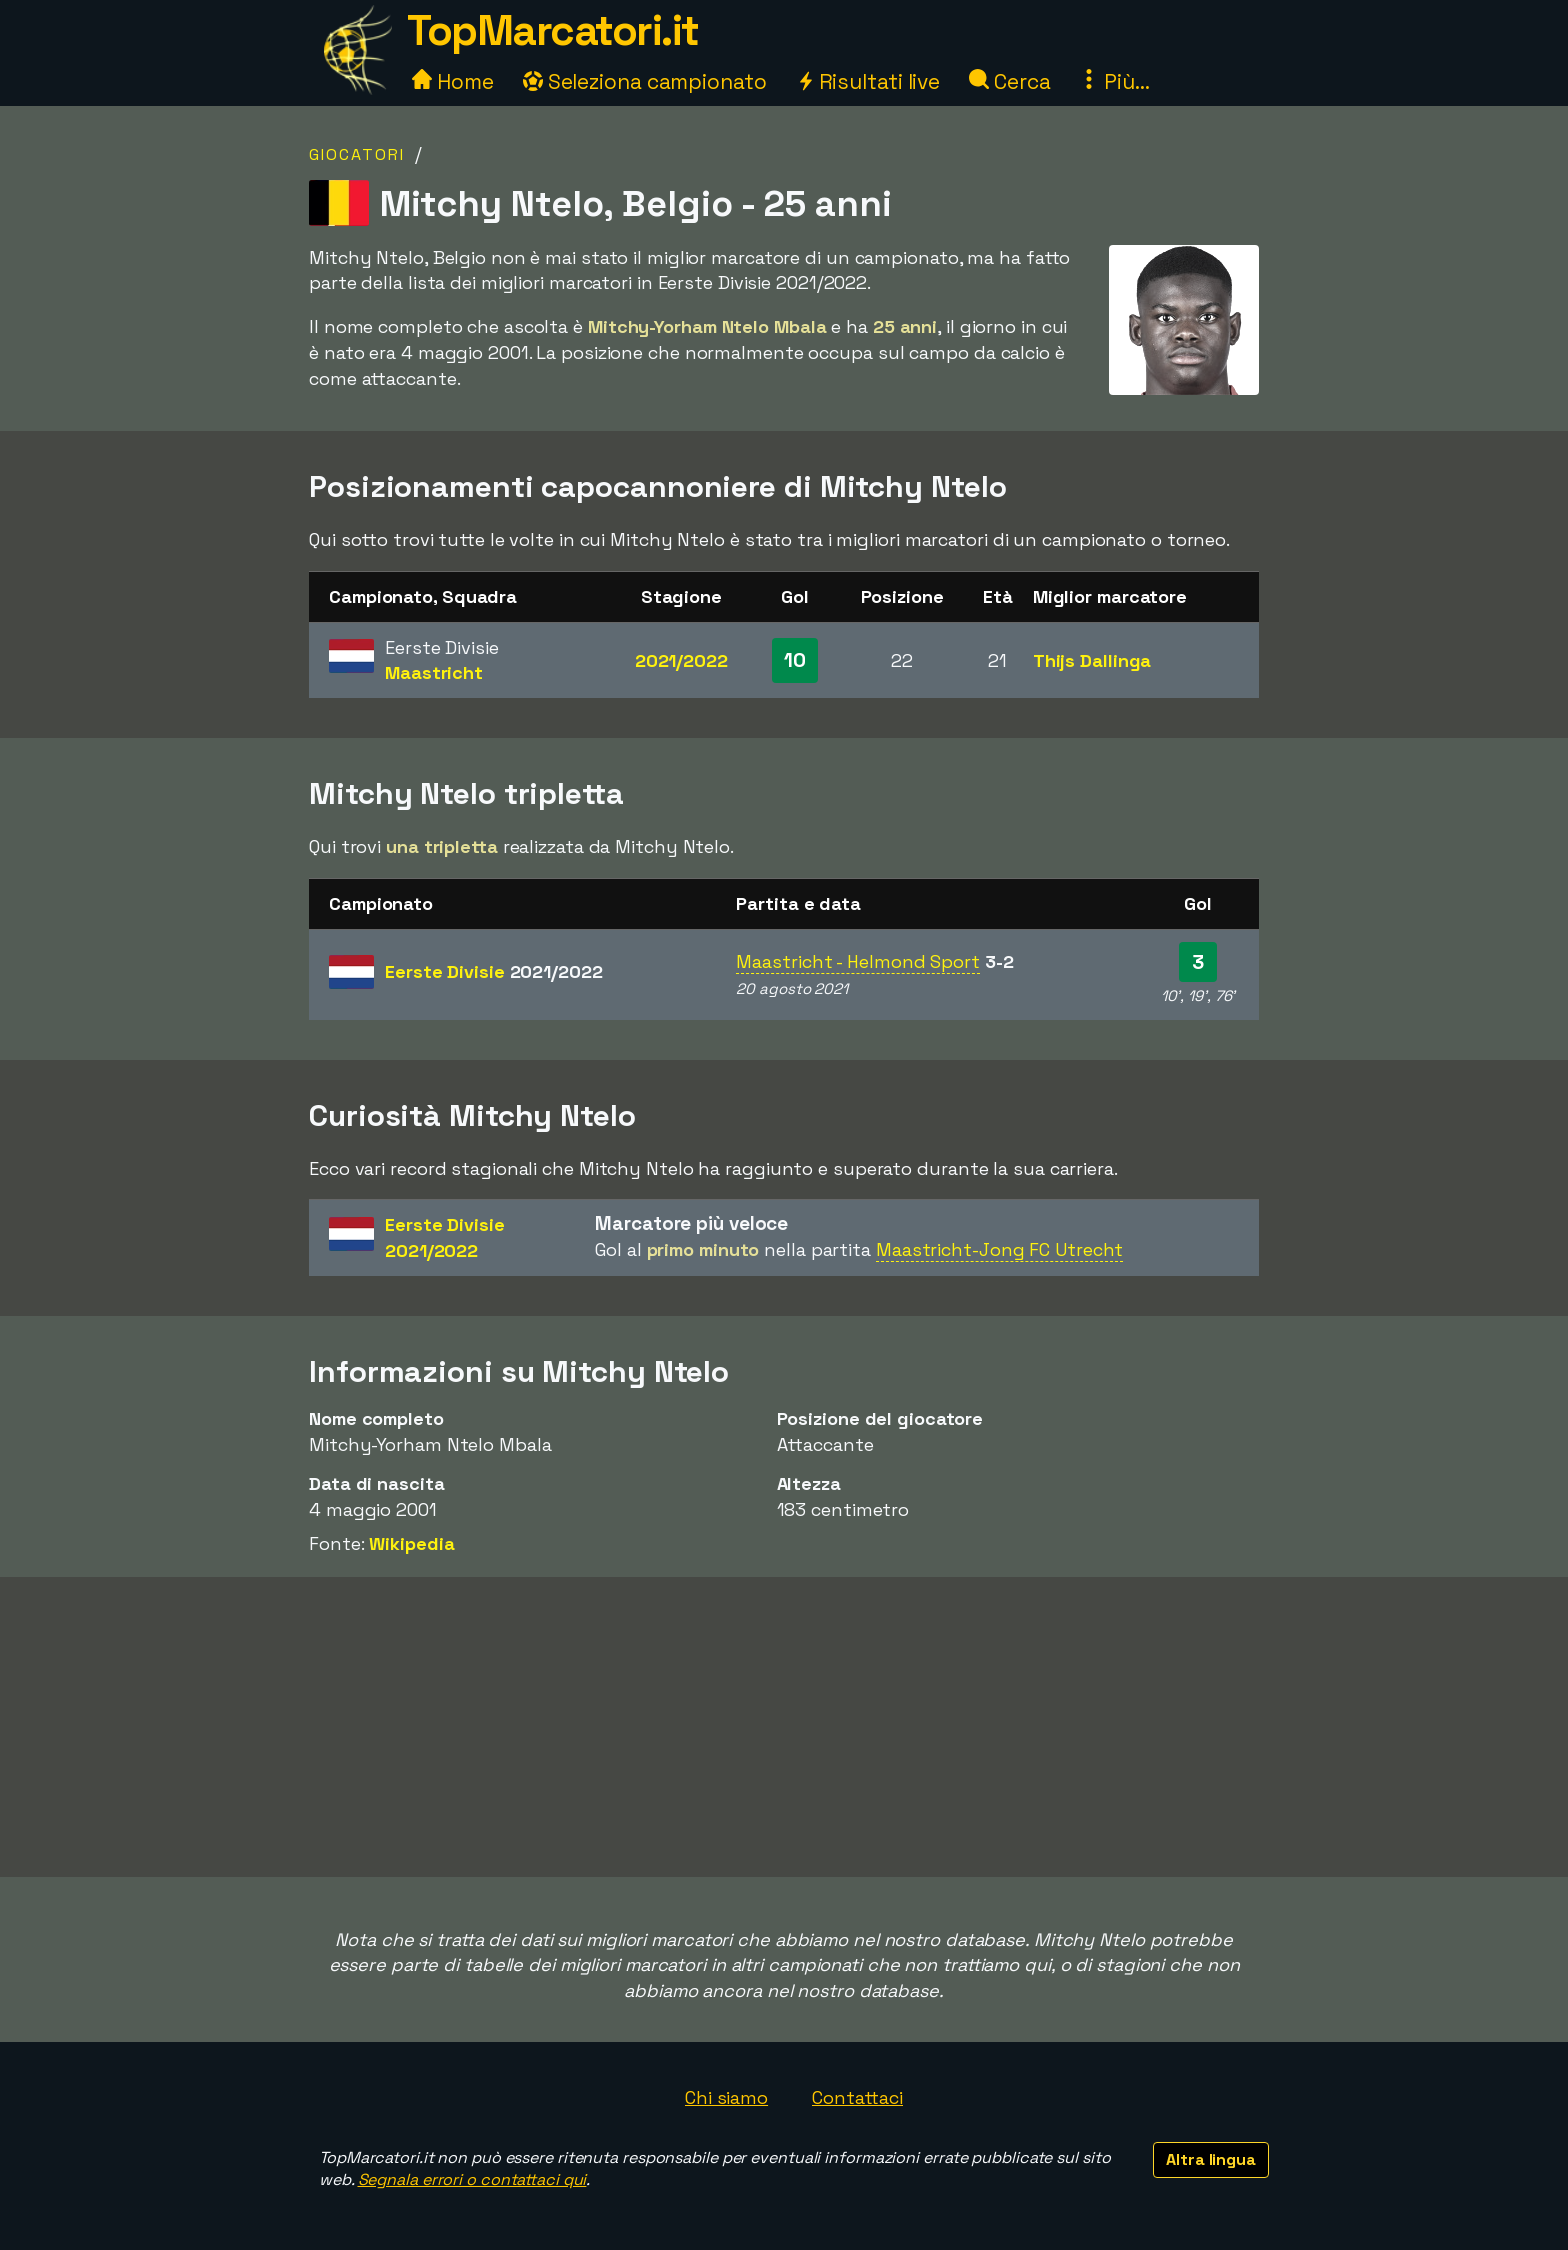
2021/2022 (681, 660)
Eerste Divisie (494, 971)
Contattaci (857, 2097)
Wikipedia (411, 1543)
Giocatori (357, 154)
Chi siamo (726, 2097)
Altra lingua (1211, 2159)
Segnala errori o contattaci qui (472, 2179)
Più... (1114, 81)
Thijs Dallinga (1092, 660)
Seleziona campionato (645, 81)
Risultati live (868, 81)
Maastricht (434, 672)
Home (453, 81)
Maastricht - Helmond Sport (857, 961)
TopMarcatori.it (553, 30)
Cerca (1009, 81)
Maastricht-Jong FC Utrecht (999, 1249)
